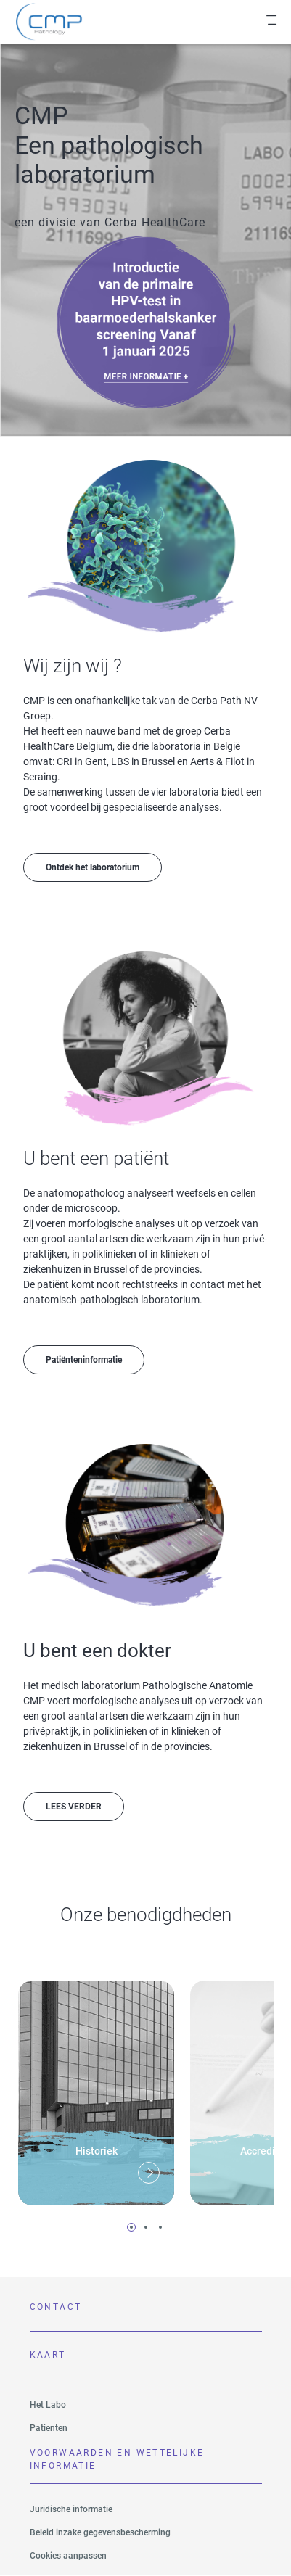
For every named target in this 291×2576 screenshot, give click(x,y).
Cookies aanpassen (68, 2556)
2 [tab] (145, 2227)
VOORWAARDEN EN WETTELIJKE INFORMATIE (117, 2459)
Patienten (48, 2428)
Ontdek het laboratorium (92, 867)
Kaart (48, 2355)
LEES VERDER (74, 1806)
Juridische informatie (71, 2509)
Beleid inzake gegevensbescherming (100, 2532)
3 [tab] (160, 2227)
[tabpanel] (96, 2087)
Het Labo (48, 2405)
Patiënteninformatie (84, 1360)
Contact (56, 2307)
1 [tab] (131, 2227)
